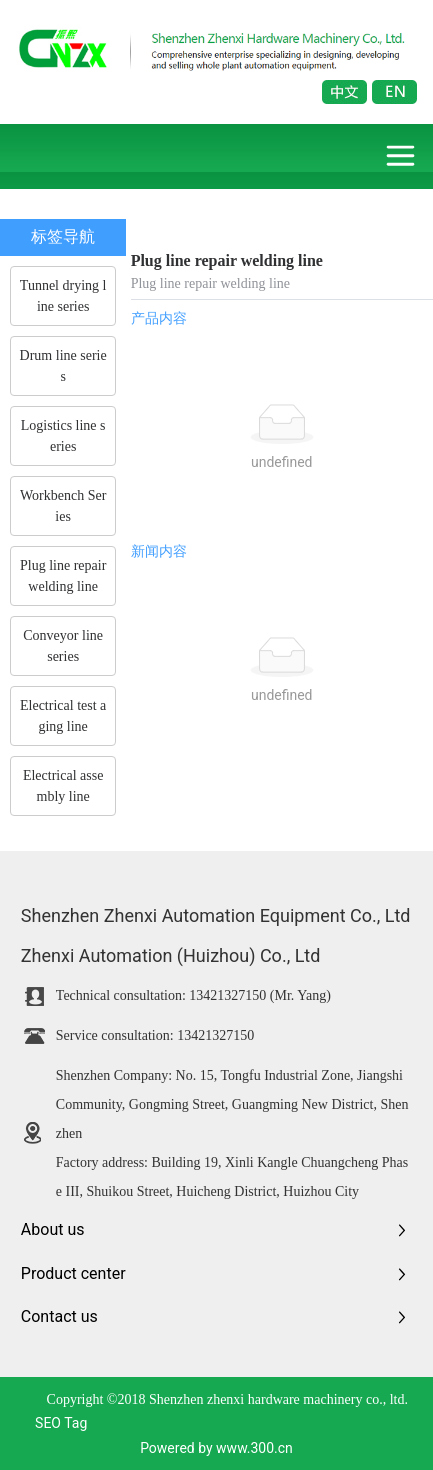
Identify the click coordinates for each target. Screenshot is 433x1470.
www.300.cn (254, 1448)
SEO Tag (61, 1423)
